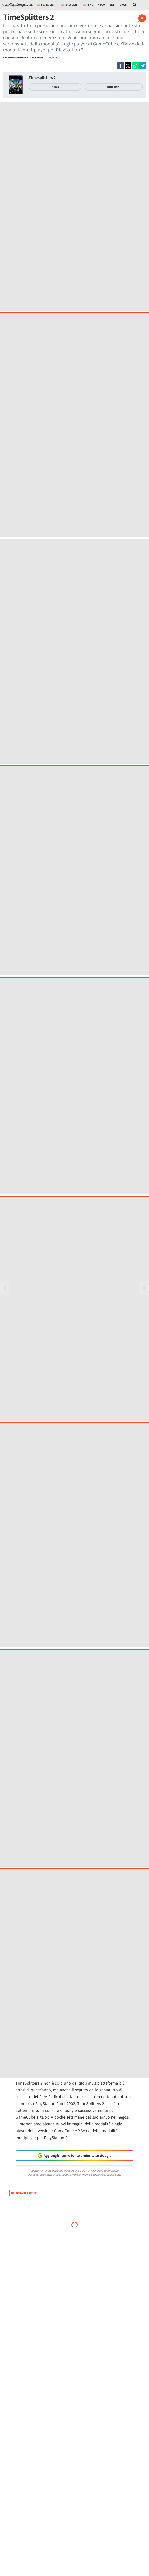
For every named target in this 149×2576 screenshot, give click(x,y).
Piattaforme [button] (46, 4)
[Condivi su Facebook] (120, 65)
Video (101, 4)
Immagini (113, 87)
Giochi (123, 4)
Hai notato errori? (24, 2193)
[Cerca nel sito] (134, 5)
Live (112, 4)
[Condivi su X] (128, 65)
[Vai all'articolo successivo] (5, 1288)
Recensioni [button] (69, 4)
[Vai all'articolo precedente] (144, 1288)
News (55, 87)
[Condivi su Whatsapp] (135, 65)
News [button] (88, 4)
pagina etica (113, 2174)
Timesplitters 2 (42, 77)
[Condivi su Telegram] (142, 65)
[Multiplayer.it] (17, 5)
